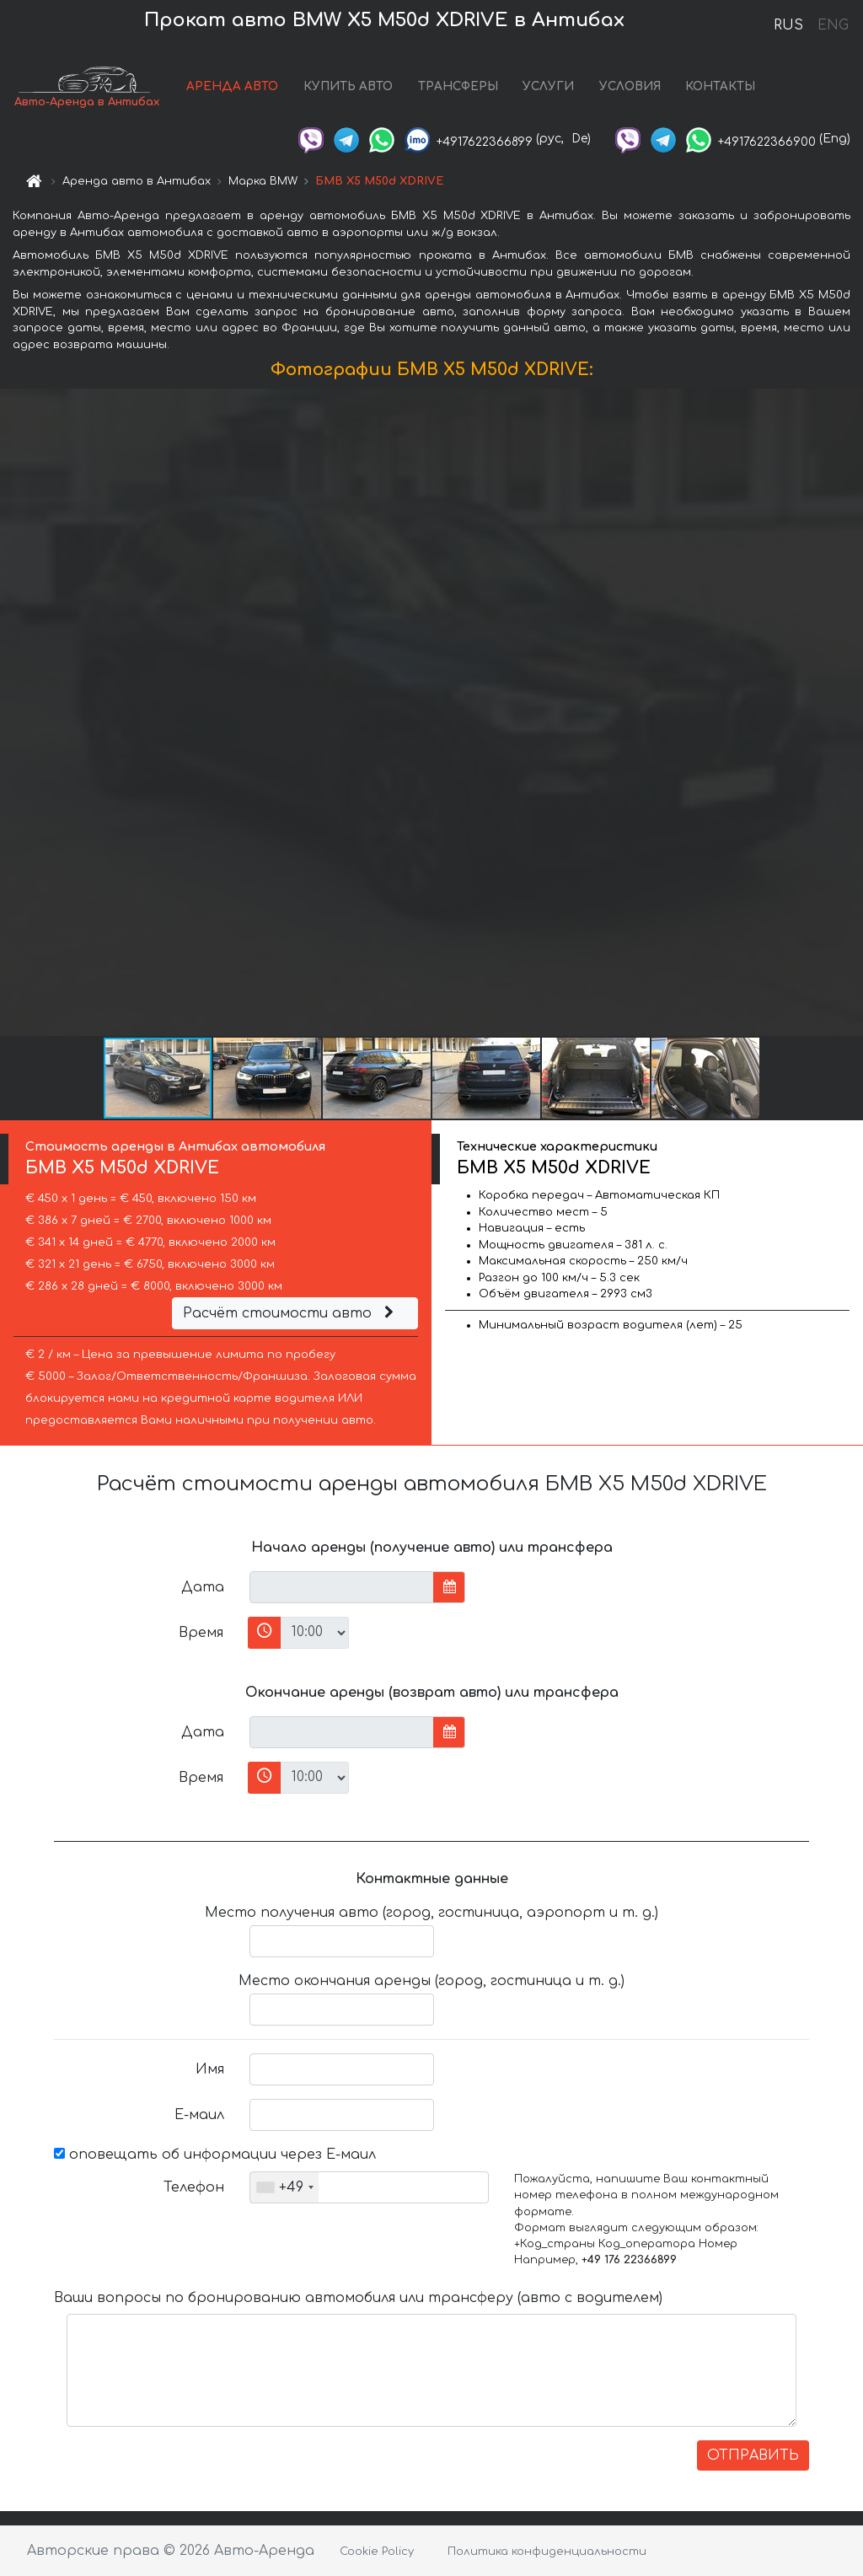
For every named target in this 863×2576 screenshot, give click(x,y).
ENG (832, 25)
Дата (202, 1587)
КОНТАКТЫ (720, 86)
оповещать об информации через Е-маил (215, 2154)
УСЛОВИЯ (630, 86)
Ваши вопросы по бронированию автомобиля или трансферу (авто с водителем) (358, 2297)
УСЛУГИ (548, 86)
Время (201, 1632)
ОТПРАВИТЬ (753, 2455)
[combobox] (284, 2187)
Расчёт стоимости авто (291, 1313)
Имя (210, 2069)
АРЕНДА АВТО (232, 86)
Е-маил (199, 2115)
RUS (788, 25)
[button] (847, 712)
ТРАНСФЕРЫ (458, 86)
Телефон (193, 2187)
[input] (341, 1587)
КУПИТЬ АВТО (348, 86)
